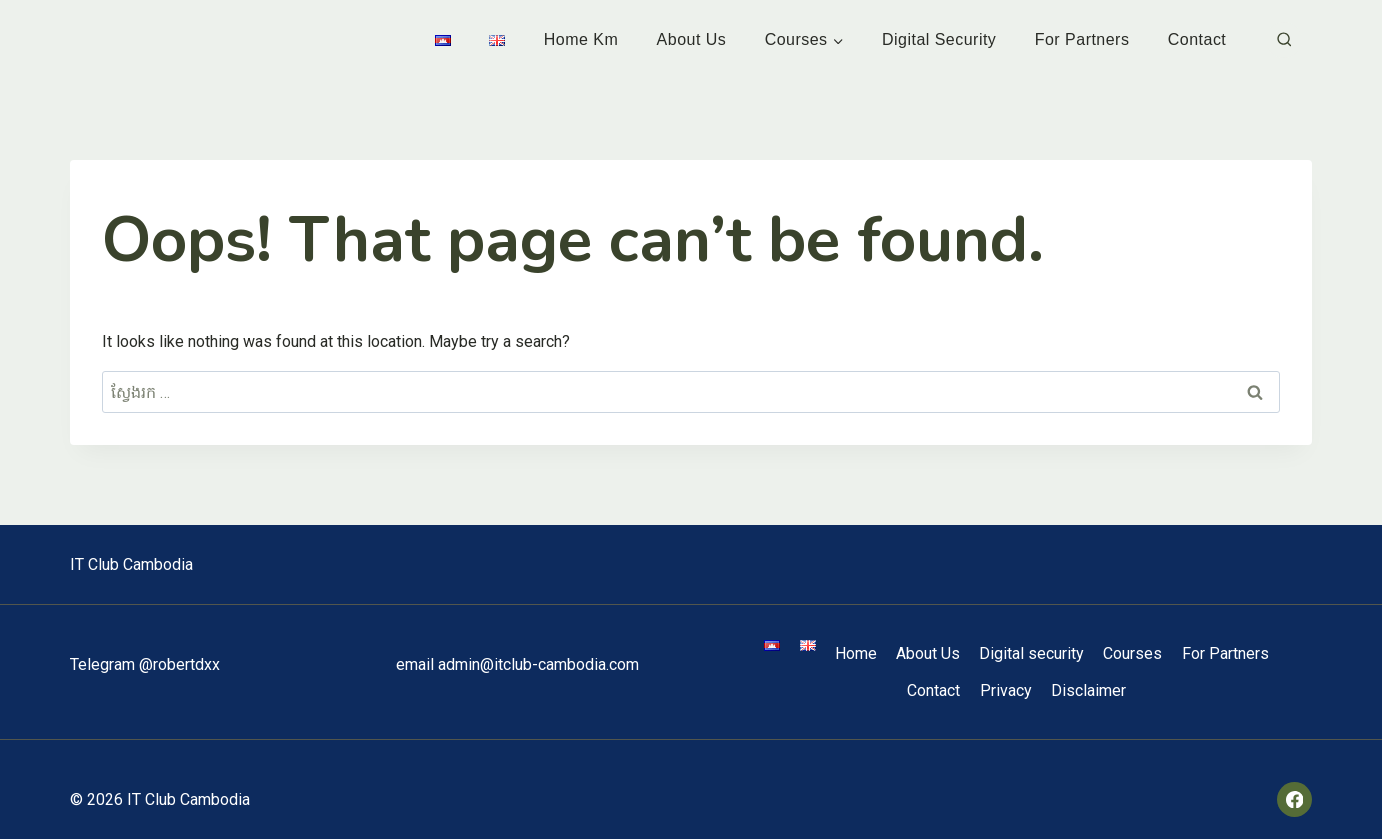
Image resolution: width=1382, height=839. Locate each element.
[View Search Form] (1284, 40)
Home (856, 653)
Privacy (1006, 690)
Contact (1197, 39)
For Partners (1082, 39)
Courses (1132, 653)
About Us (692, 39)
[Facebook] (1294, 799)
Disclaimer (1088, 690)
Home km (581, 39)
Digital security (939, 39)
